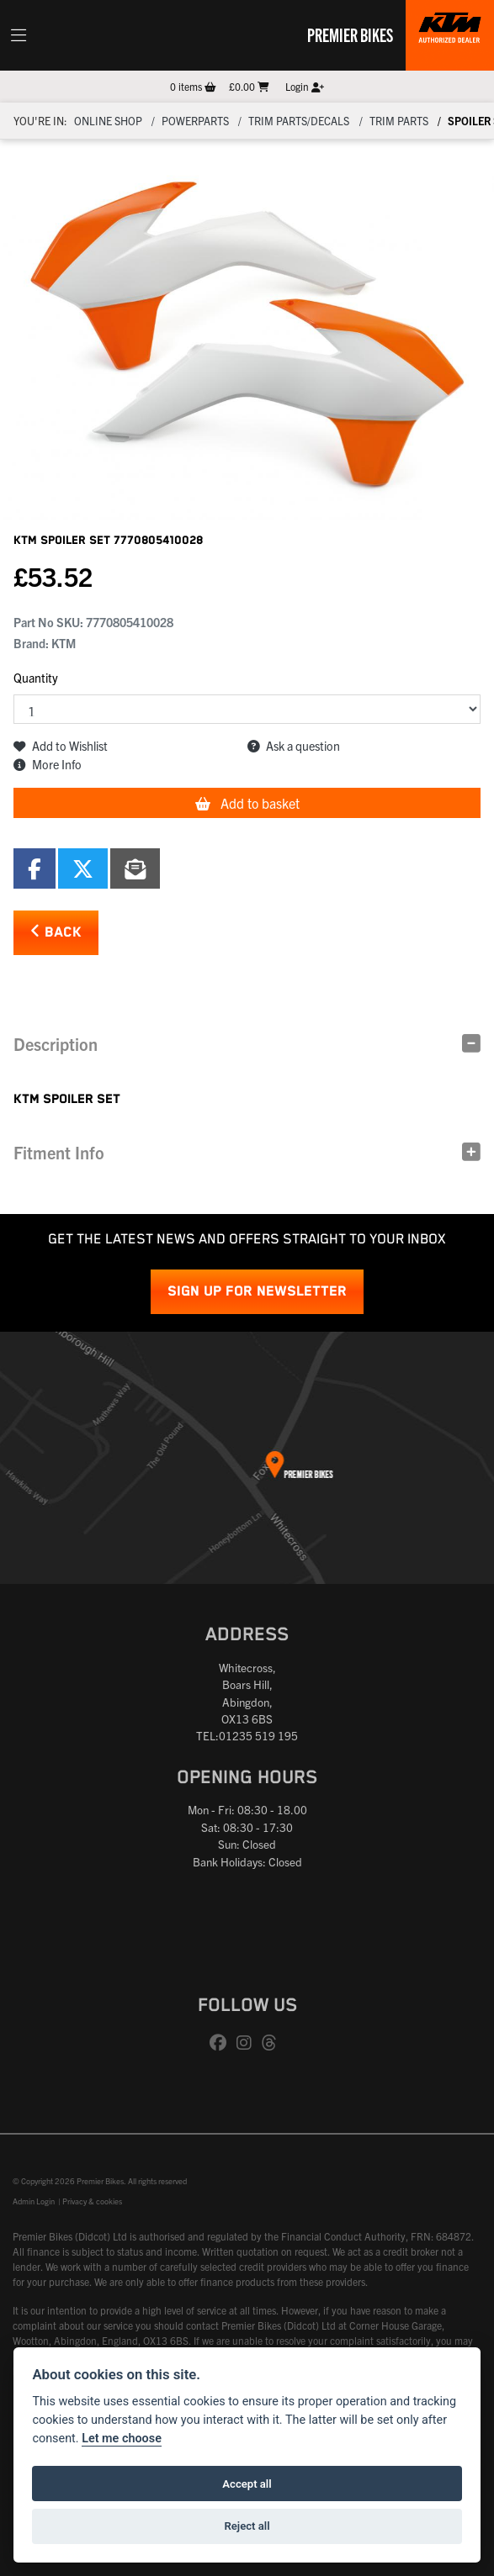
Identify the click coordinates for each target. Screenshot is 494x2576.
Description (55, 1043)
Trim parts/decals (298, 120)
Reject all (246, 2526)
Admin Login (34, 2201)
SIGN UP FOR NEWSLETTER (257, 1292)
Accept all (246, 2484)
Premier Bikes (350, 34)
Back (56, 932)
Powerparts (195, 120)
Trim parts (398, 120)
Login (304, 86)
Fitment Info (58, 1152)
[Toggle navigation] (18, 35)
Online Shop (108, 120)
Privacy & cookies (92, 2201)
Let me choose (122, 2438)
